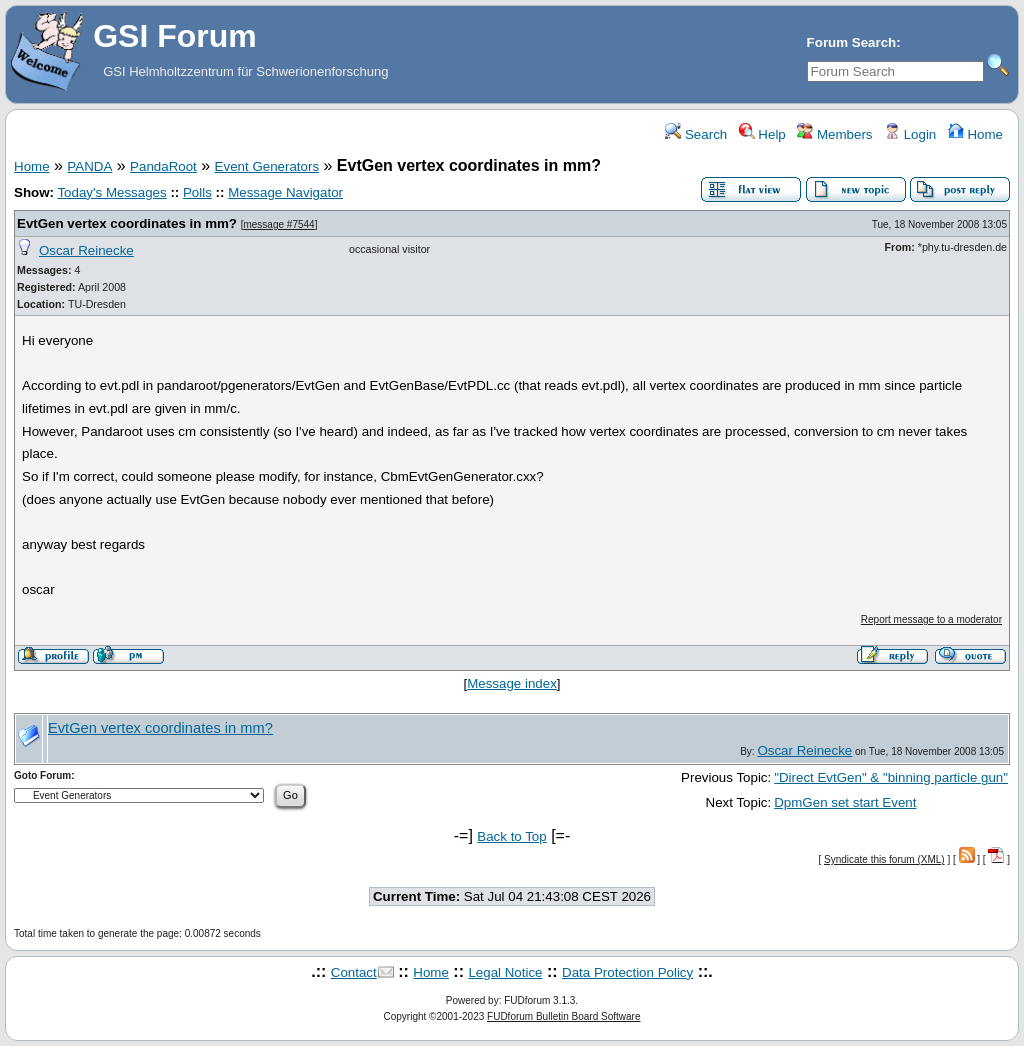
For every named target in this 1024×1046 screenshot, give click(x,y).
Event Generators (267, 166)
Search (696, 134)
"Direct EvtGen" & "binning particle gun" (891, 777)
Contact (354, 972)
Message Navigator (285, 192)
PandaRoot (163, 166)
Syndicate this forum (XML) (884, 859)
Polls (197, 192)
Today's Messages (111, 192)
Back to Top (511, 836)
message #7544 (278, 224)
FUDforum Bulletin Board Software (563, 1016)
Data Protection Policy (627, 972)
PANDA (89, 166)
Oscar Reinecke (86, 250)
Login (910, 134)
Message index (512, 683)
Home (975, 134)
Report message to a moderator (931, 619)
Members (834, 134)
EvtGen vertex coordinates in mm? (127, 223)
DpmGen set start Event (845, 802)
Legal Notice (505, 972)
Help (762, 134)
